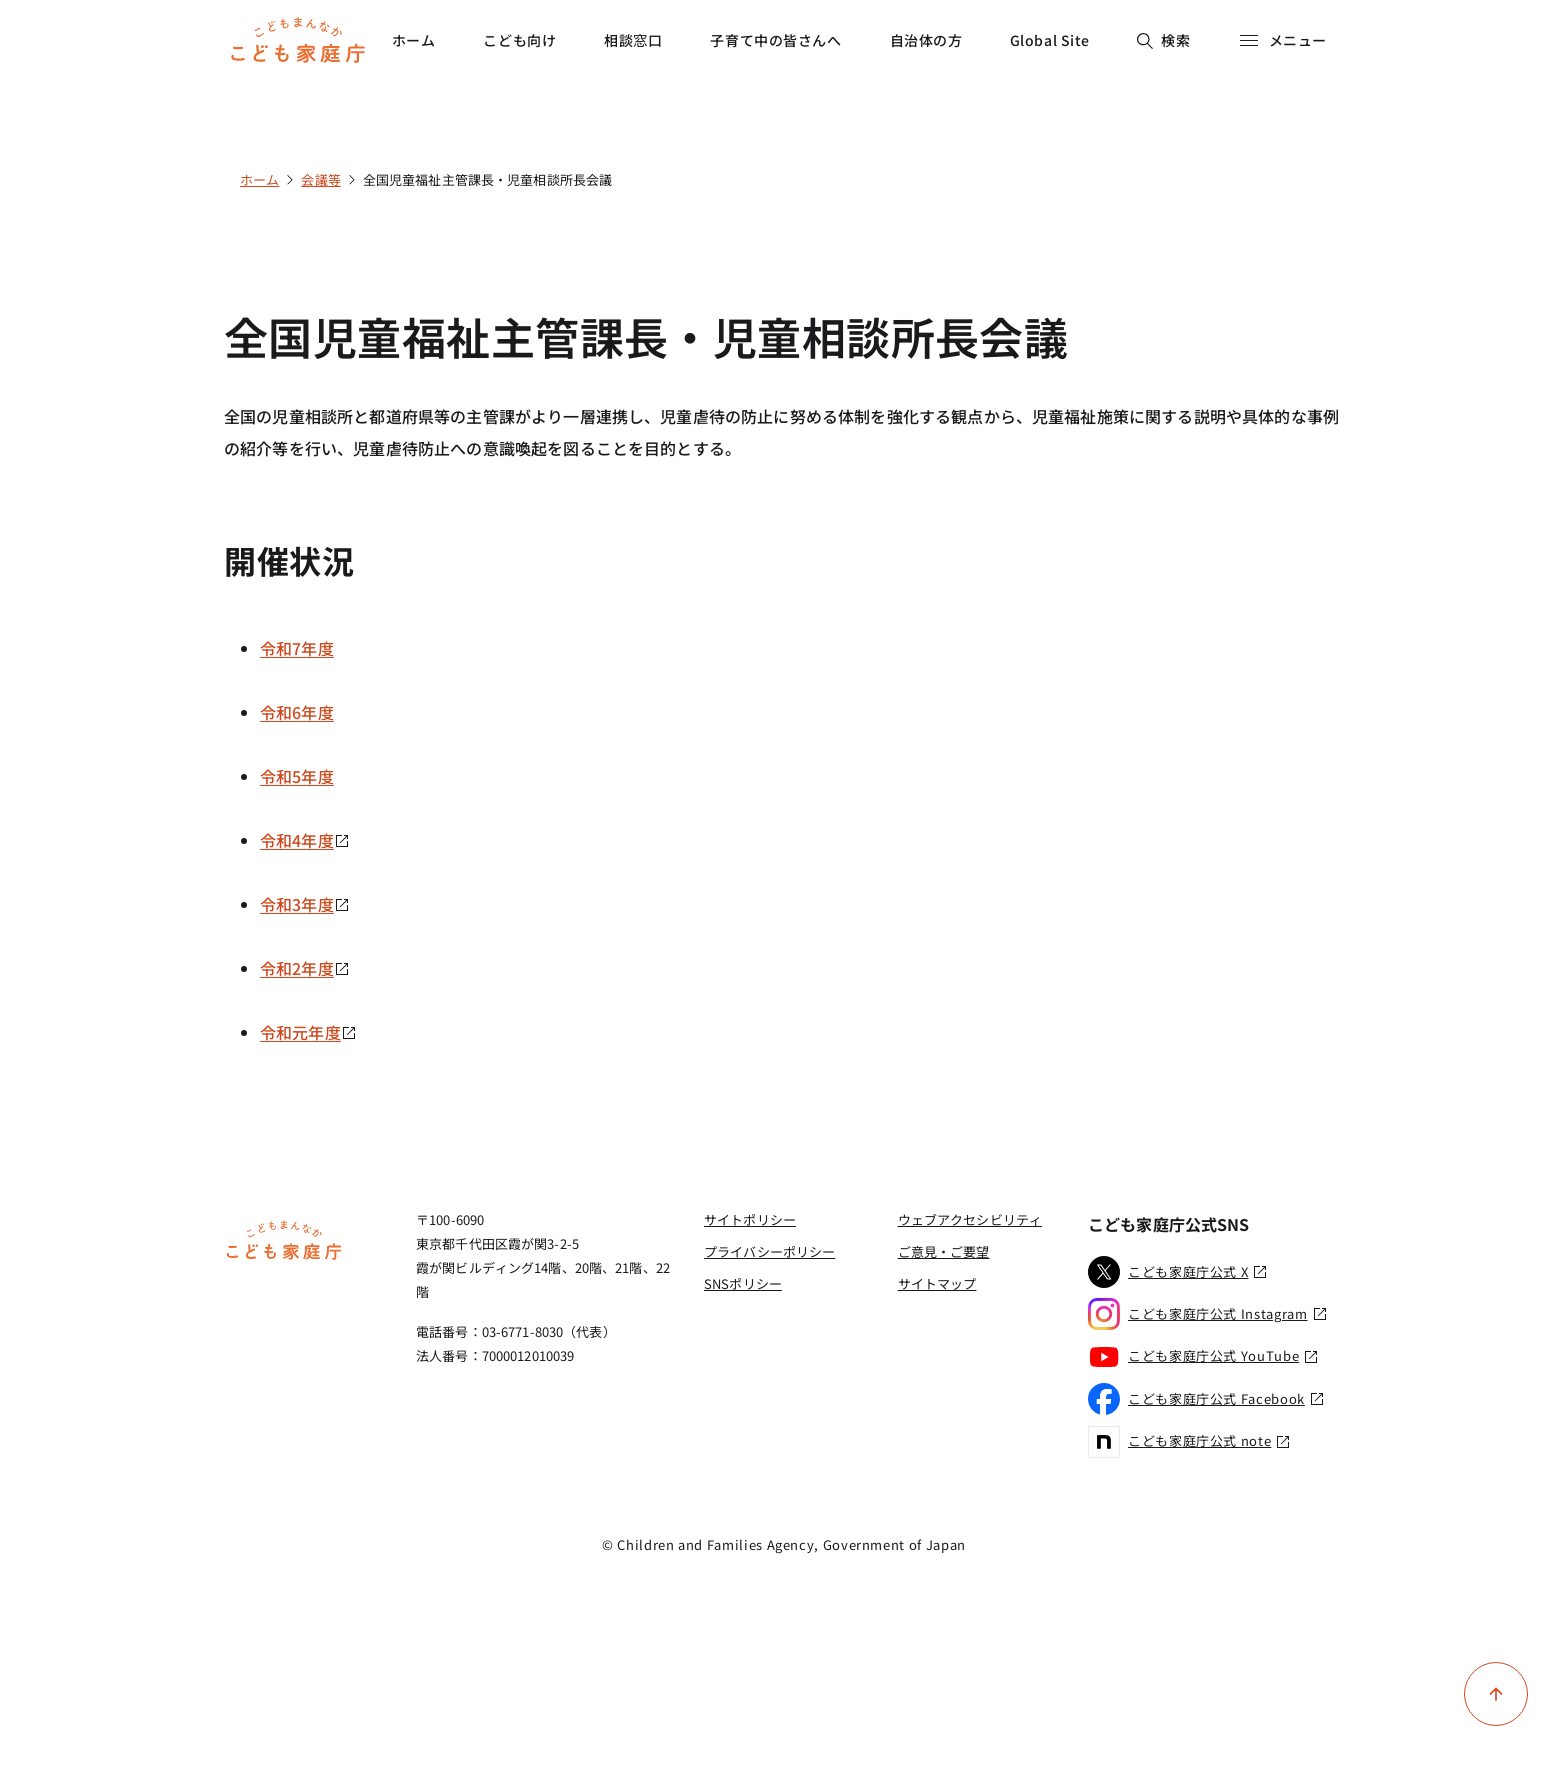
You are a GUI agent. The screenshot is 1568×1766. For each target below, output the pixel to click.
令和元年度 (308, 1032)
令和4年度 (305, 840)
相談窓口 (633, 40)
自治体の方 (926, 40)
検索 (1163, 40)
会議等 (320, 179)
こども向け (519, 40)
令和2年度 (305, 968)
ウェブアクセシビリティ (970, 1219)
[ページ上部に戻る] (1496, 1694)
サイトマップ (937, 1283)
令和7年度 (297, 648)
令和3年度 (305, 904)
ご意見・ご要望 (944, 1251)
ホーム (414, 40)
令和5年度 (297, 776)
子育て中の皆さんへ (775, 40)
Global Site (1050, 40)
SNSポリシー (743, 1283)
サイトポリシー (750, 1219)
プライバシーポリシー (769, 1251)
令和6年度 (297, 712)
